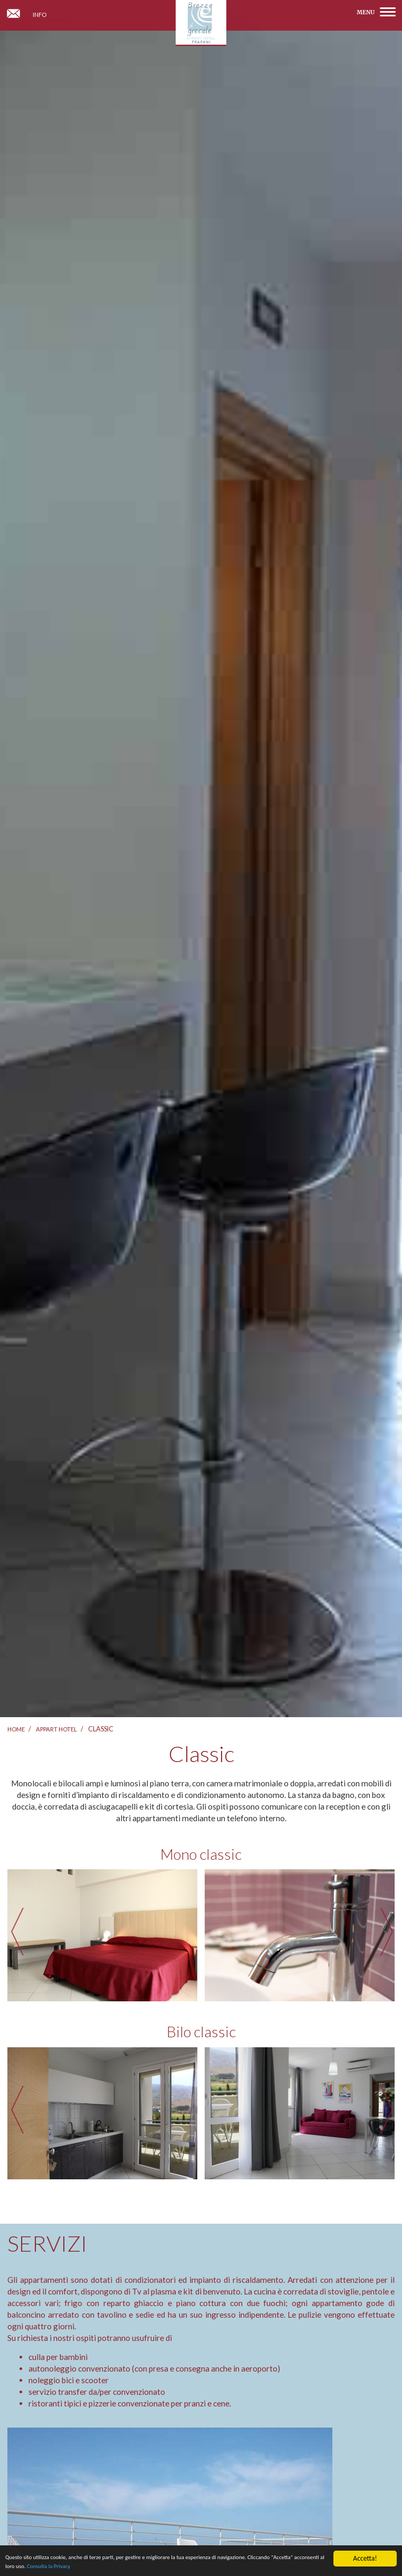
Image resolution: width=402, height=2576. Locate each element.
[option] (102, 1935)
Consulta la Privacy (157, 2568)
